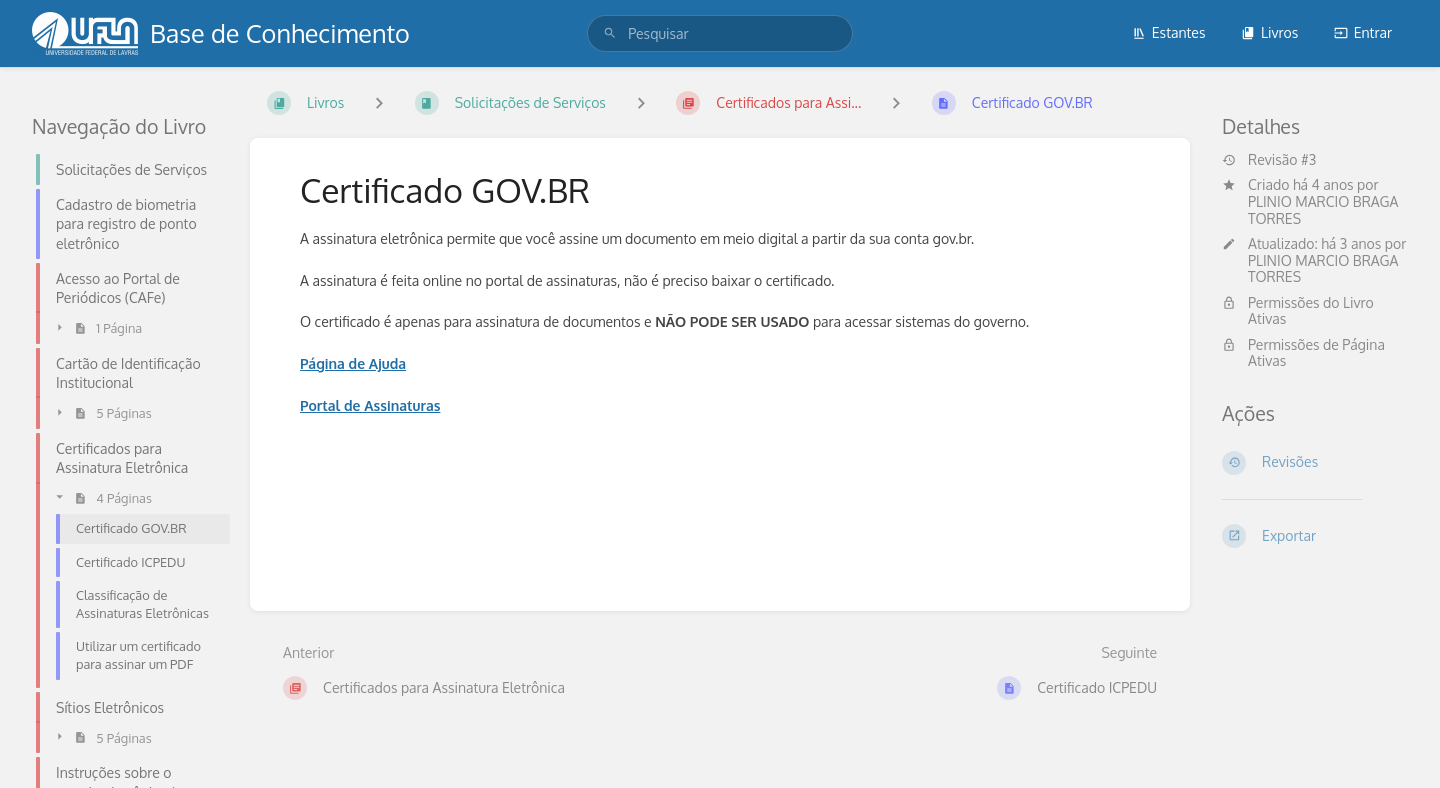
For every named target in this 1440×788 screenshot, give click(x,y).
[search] (720, 33)
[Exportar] (1315, 536)
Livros (1269, 32)
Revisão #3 (1269, 160)
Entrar (1363, 32)
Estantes (1169, 32)
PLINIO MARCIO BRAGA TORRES (1323, 210)
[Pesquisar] (610, 33)
